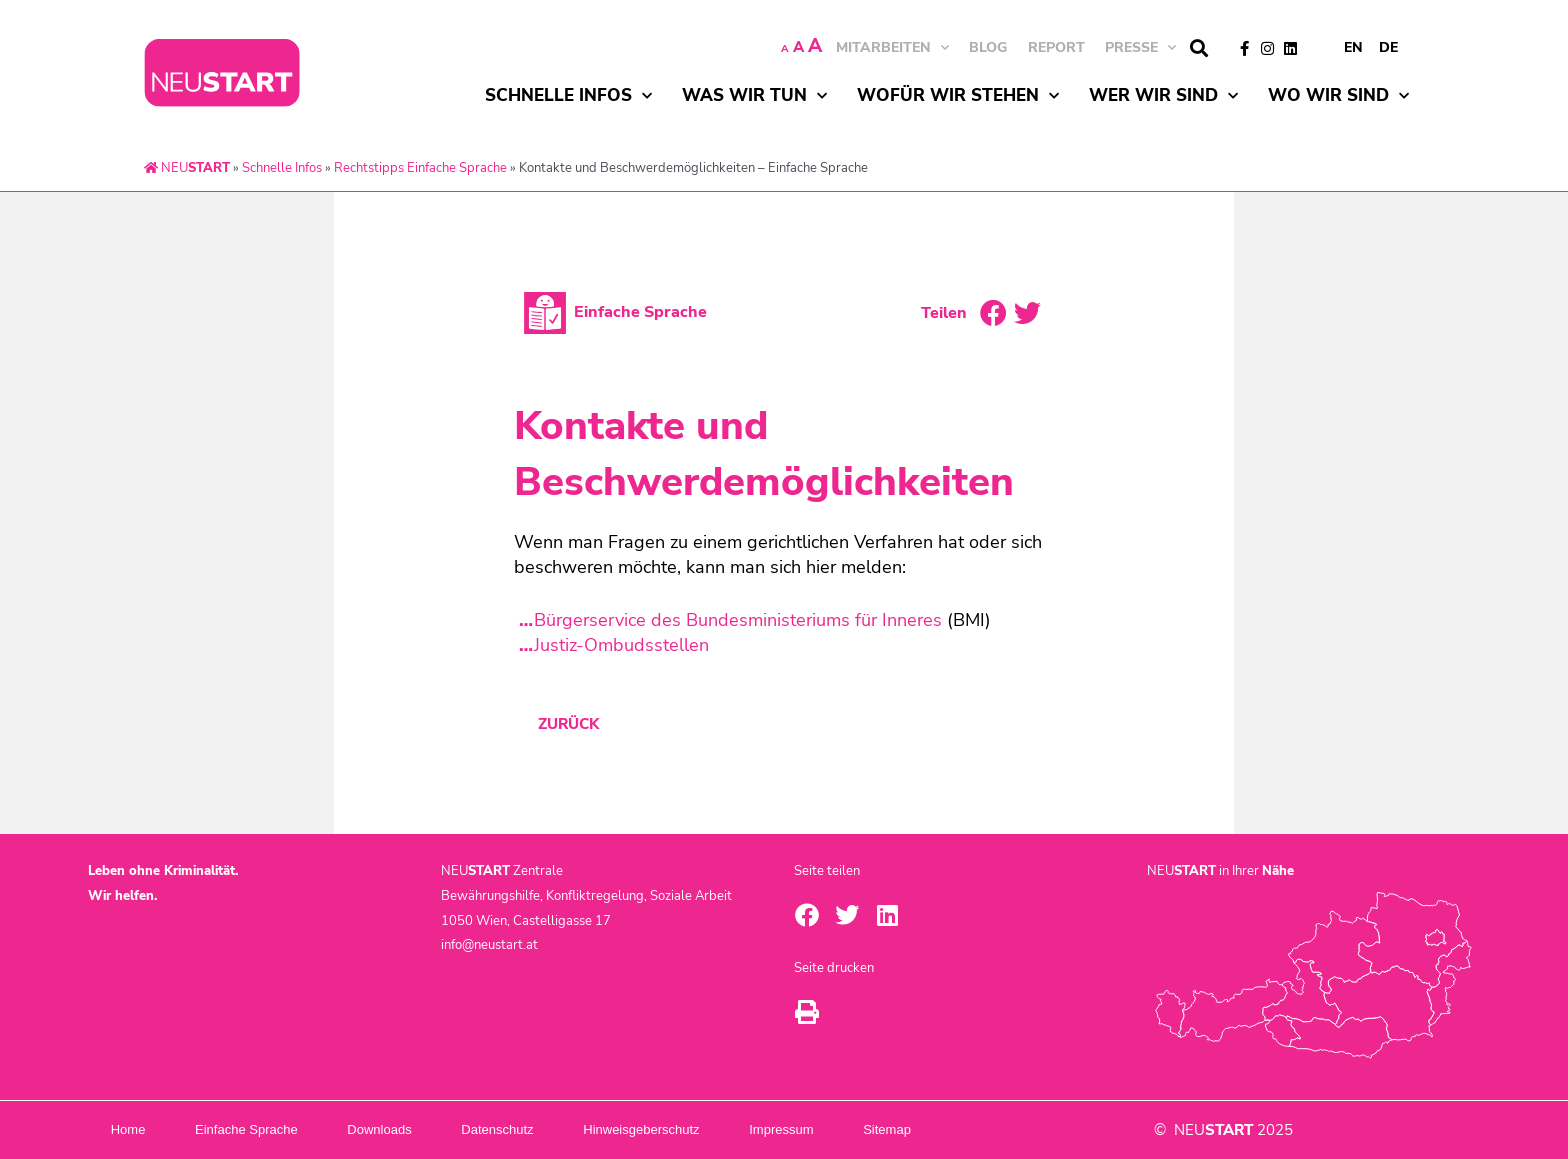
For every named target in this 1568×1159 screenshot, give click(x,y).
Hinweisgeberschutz (710, 1129)
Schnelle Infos (568, 96)
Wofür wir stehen (958, 96)
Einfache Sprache (269, 1129)
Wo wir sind (1338, 96)
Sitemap (987, 1129)
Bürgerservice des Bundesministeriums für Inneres (738, 620)
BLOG (988, 47)
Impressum (866, 1129)
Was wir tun (754, 96)
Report (1056, 47)
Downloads (418, 1129)
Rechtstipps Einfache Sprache (420, 168)
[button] (1198, 48)
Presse (1140, 47)
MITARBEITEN (892, 47)
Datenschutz (551, 1129)
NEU (187, 168)
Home (135, 1129)
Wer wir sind (1163, 96)
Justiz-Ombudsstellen (621, 645)
